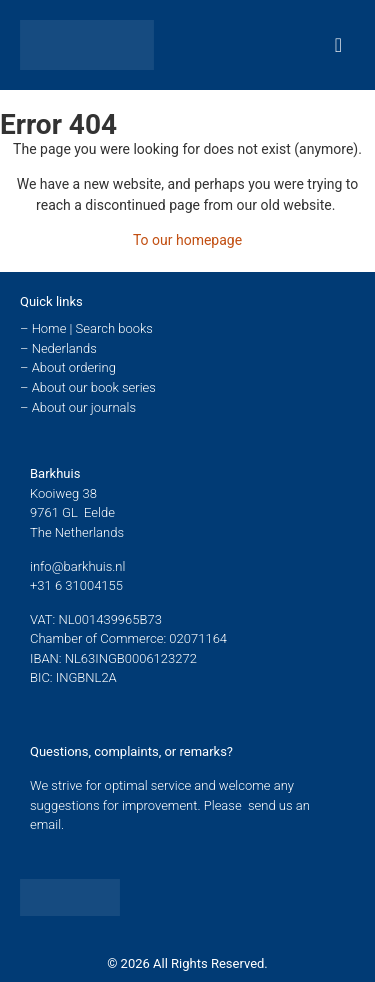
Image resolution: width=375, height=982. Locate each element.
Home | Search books (92, 328)
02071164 (198, 638)
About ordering (74, 367)
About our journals (84, 407)
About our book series (94, 387)
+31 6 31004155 (76, 585)
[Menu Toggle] (338, 45)
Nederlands (64, 348)
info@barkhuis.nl (77, 566)
